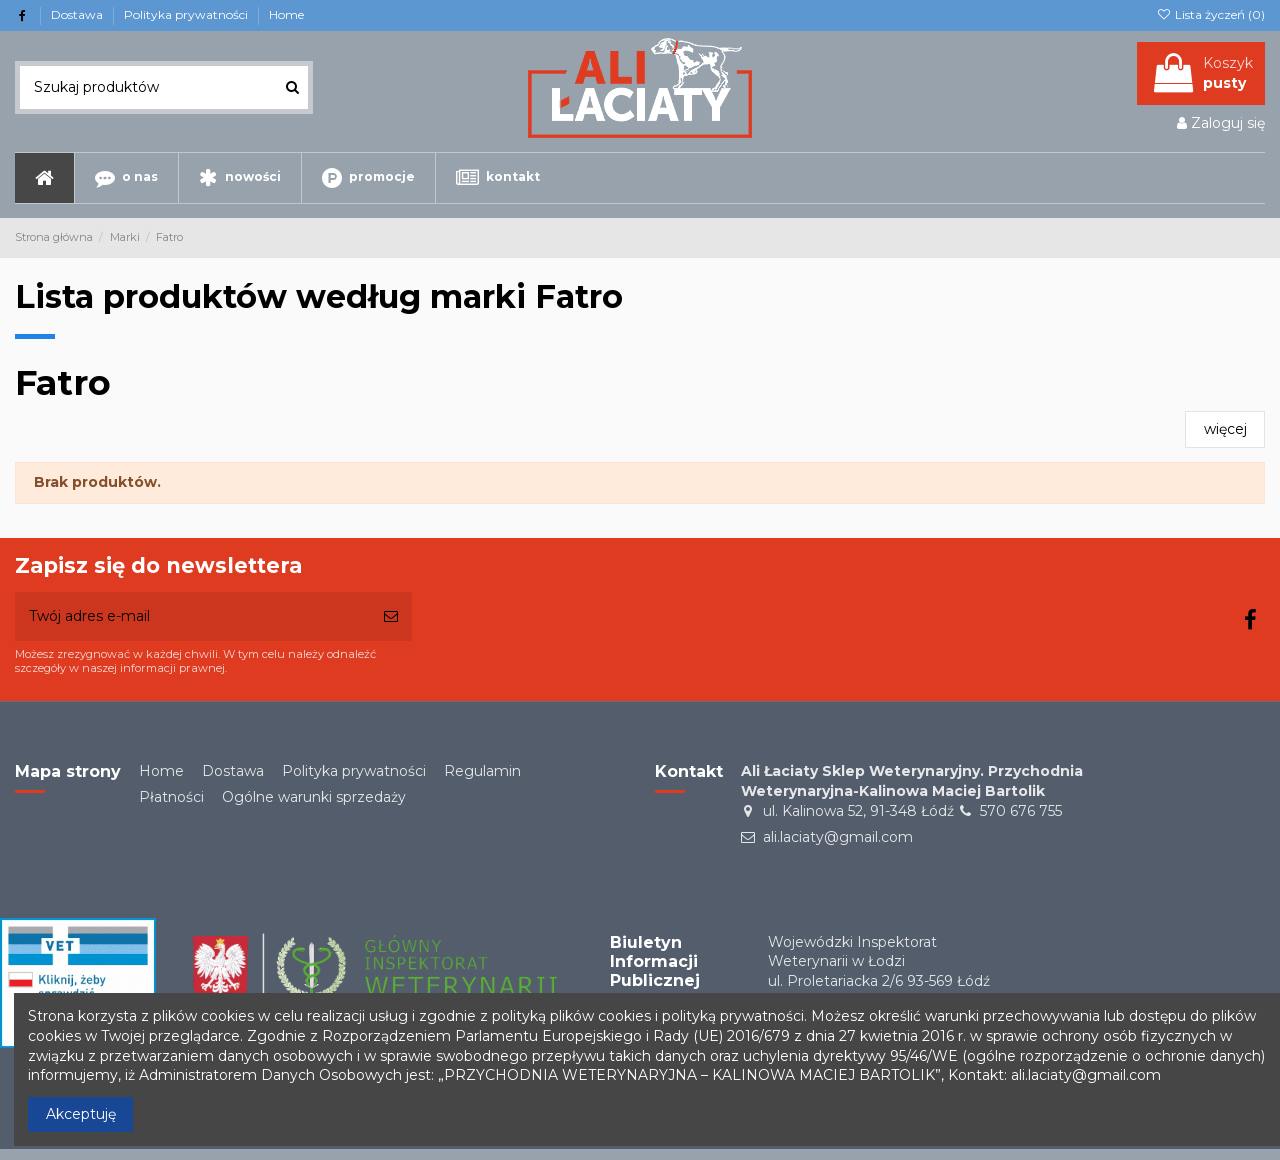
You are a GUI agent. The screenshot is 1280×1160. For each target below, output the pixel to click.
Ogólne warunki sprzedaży (314, 797)
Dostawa (78, 14)
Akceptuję (81, 1114)
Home (286, 14)
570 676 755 (1021, 811)
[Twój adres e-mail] (192, 616)
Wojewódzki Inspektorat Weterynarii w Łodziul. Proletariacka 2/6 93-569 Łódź (879, 961)
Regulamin (482, 771)
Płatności (171, 797)
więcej (1225, 429)
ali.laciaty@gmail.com (838, 837)
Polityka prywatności (187, 14)
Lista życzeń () (1211, 14)
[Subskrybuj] (391, 616)
